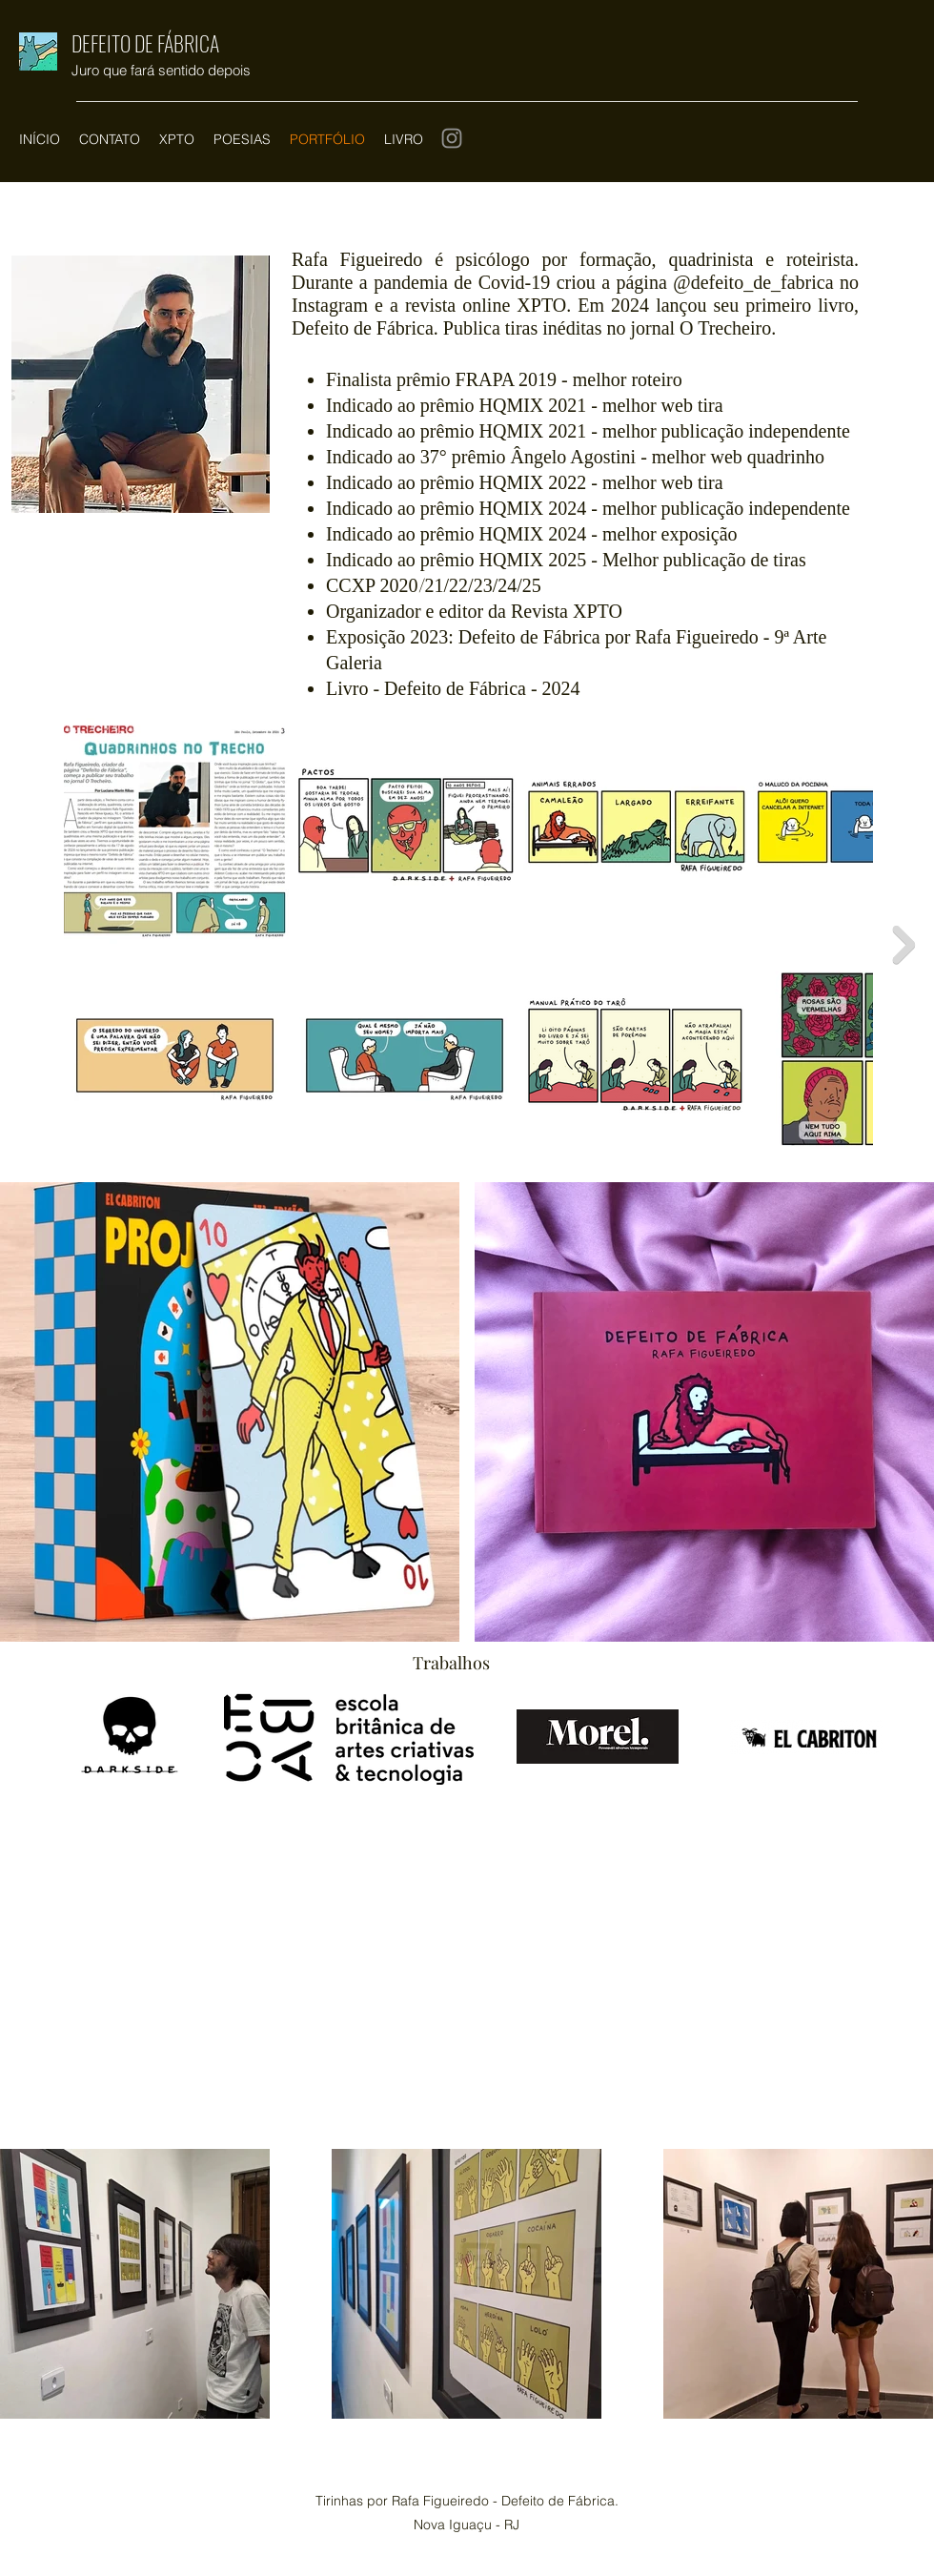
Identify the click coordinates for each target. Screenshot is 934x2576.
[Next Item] (903, 945)
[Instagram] (451, 138)
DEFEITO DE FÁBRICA (145, 43)
